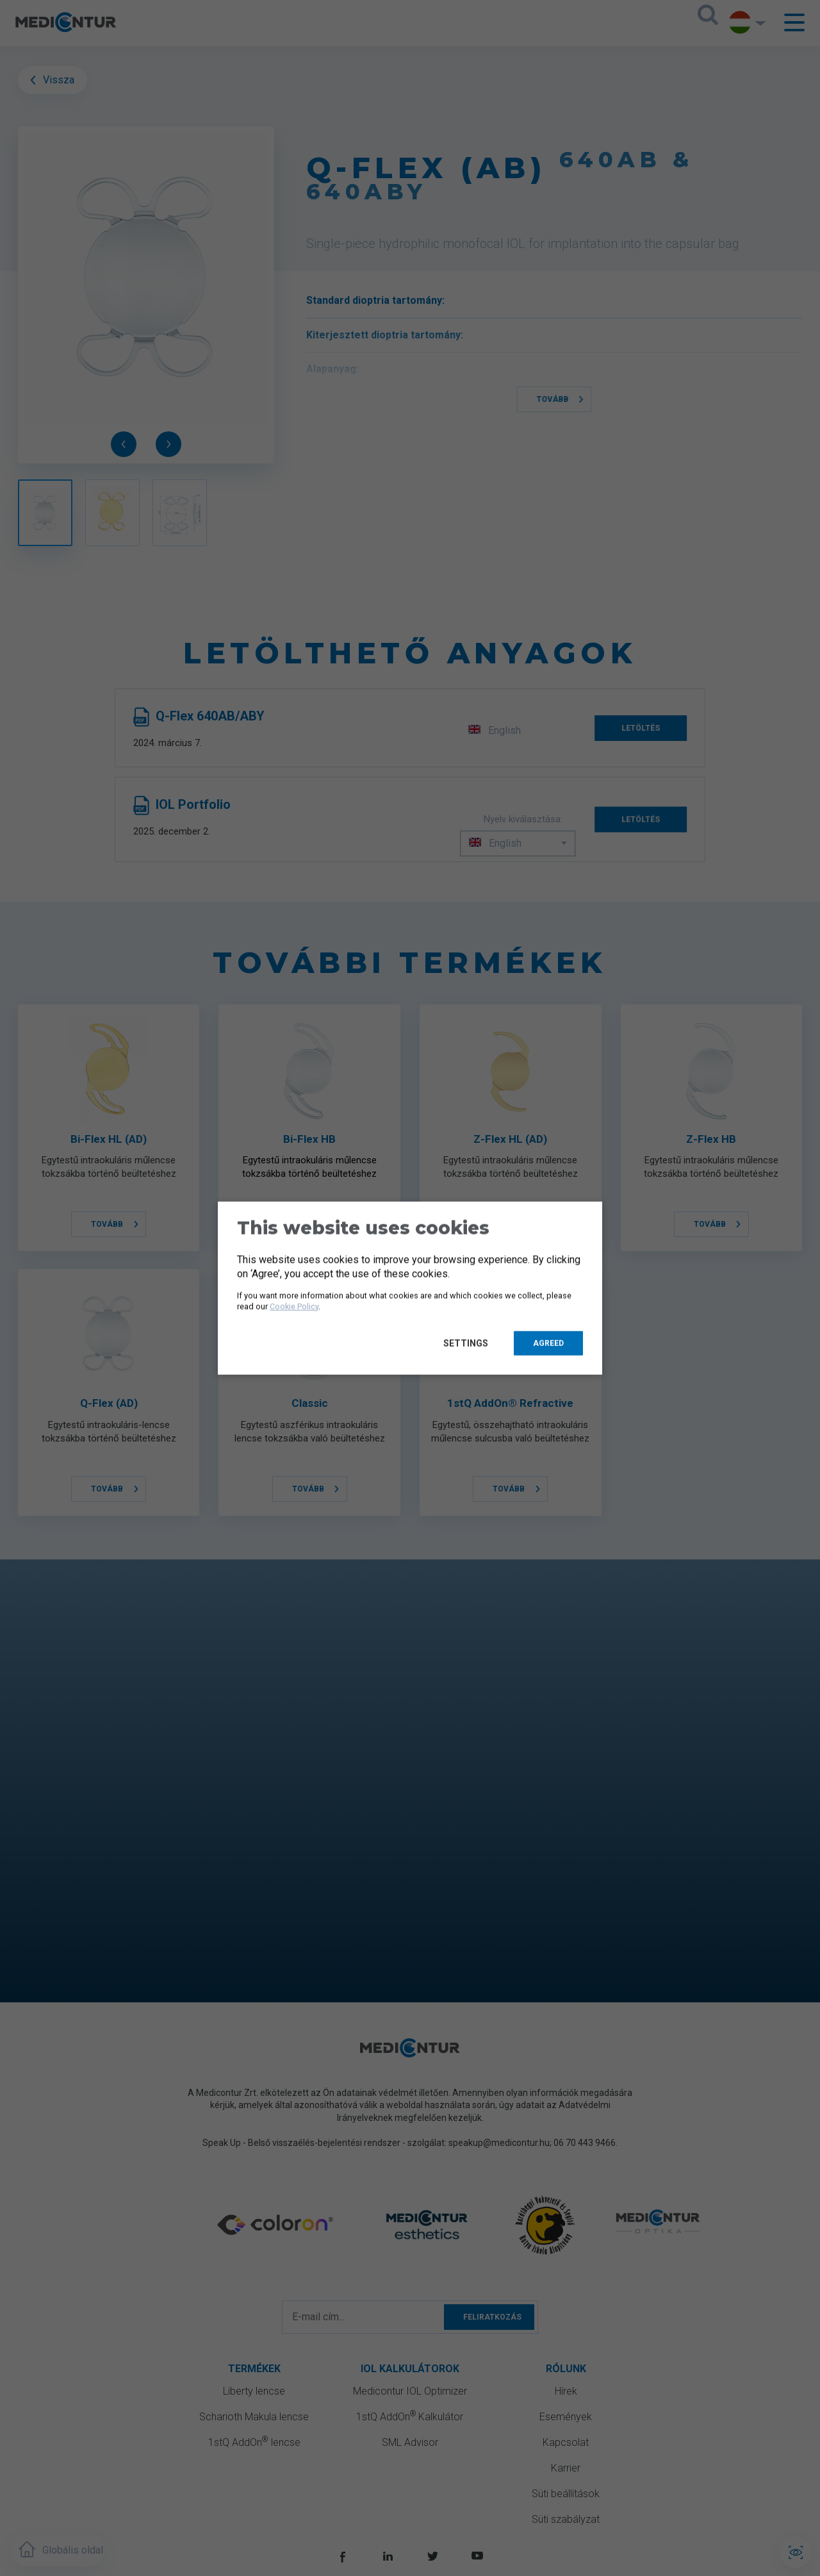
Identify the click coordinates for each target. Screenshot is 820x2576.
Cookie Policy (294, 1306)
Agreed (548, 1343)
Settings (468, 1343)
